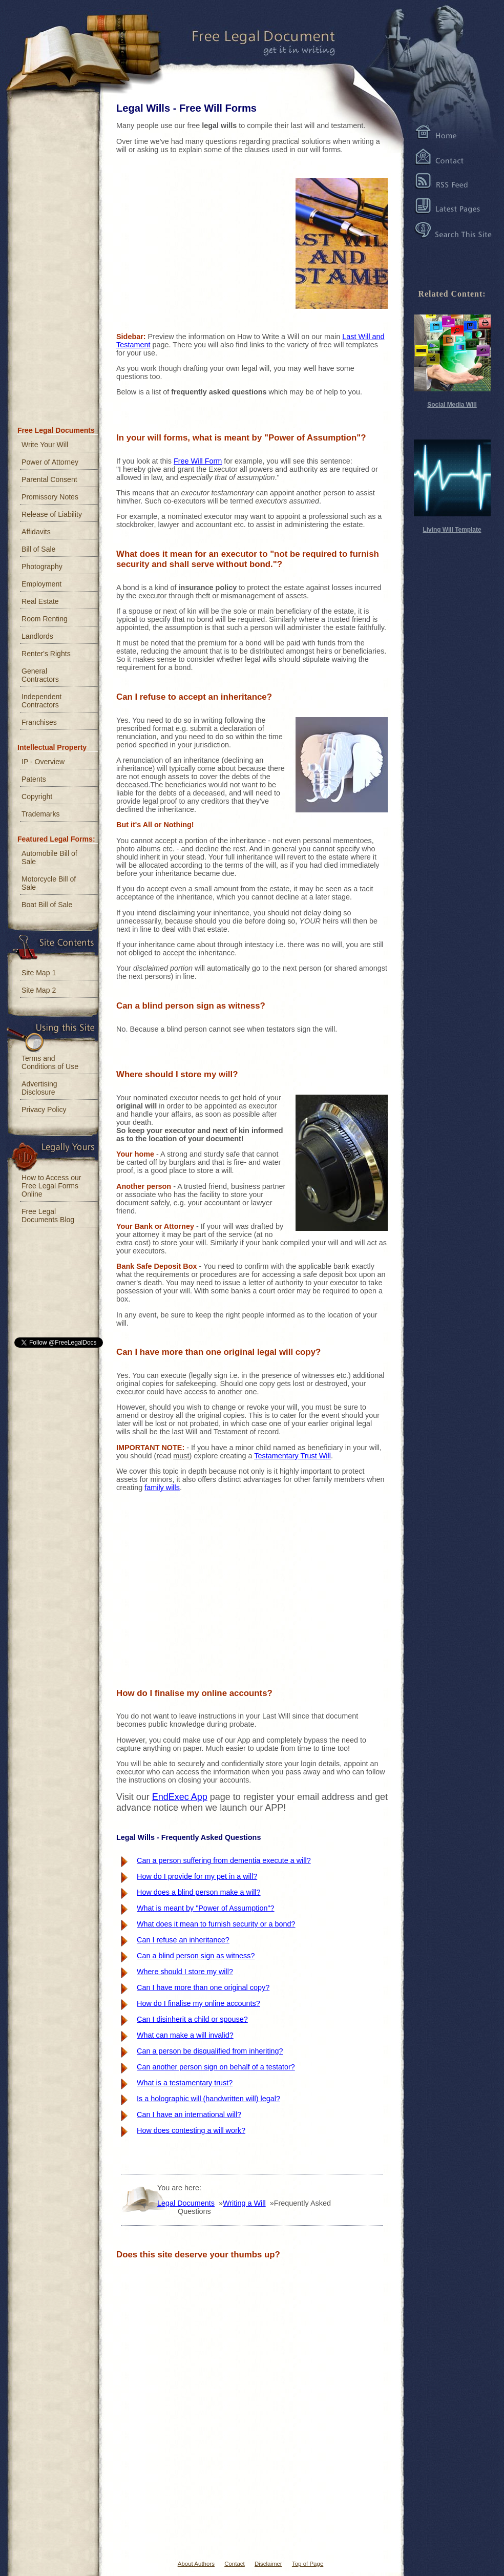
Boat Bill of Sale (47, 904)
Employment (41, 584)
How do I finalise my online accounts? (198, 2003)
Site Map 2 (39, 990)
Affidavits (36, 532)
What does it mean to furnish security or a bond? (216, 1924)
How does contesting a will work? (191, 2130)
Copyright (37, 796)
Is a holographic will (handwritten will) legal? (208, 2099)
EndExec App (179, 1797)
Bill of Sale (38, 549)
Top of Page (307, 2564)
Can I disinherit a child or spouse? (192, 2019)
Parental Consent (49, 479)
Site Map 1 (39, 973)
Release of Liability (52, 514)
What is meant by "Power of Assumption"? (206, 1908)
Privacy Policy (44, 1109)
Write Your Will (45, 445)
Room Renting (45, 619)
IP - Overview (43, 762)
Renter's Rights (46, 654)
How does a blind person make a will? (199, 1892)
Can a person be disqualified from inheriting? (210, 2051)
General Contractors (40, 675)
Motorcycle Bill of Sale (49, 883)
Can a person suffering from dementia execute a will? (224, 1860)
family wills (162, 1487)
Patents (34, 779)
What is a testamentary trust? (185, 2083)
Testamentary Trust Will (292, 1456)
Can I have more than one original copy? (203, 1987)
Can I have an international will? (189, 2114)
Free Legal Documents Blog (48, 1215)
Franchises (39, 722)
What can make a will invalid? (185, 2035)
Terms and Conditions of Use (50, 1062)
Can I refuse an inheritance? (183, 1940)
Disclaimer (268, 2564)
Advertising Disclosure (39, 1088)
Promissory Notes (50, 497)
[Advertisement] (193, 241)
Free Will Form (198, 461)
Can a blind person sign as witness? (196, 1956)
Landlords (37, 636)
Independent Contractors (41, 701)
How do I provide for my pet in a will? (197, 1876)
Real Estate (40, 601)
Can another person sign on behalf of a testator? (216, 2067)
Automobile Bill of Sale (49, 857)
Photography (42, 566)
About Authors (196, 2564)
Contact (234, 2564)
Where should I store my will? (185, 1971)
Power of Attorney (50, 462)
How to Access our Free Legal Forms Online (51, 1186)
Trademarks (41, 814)
